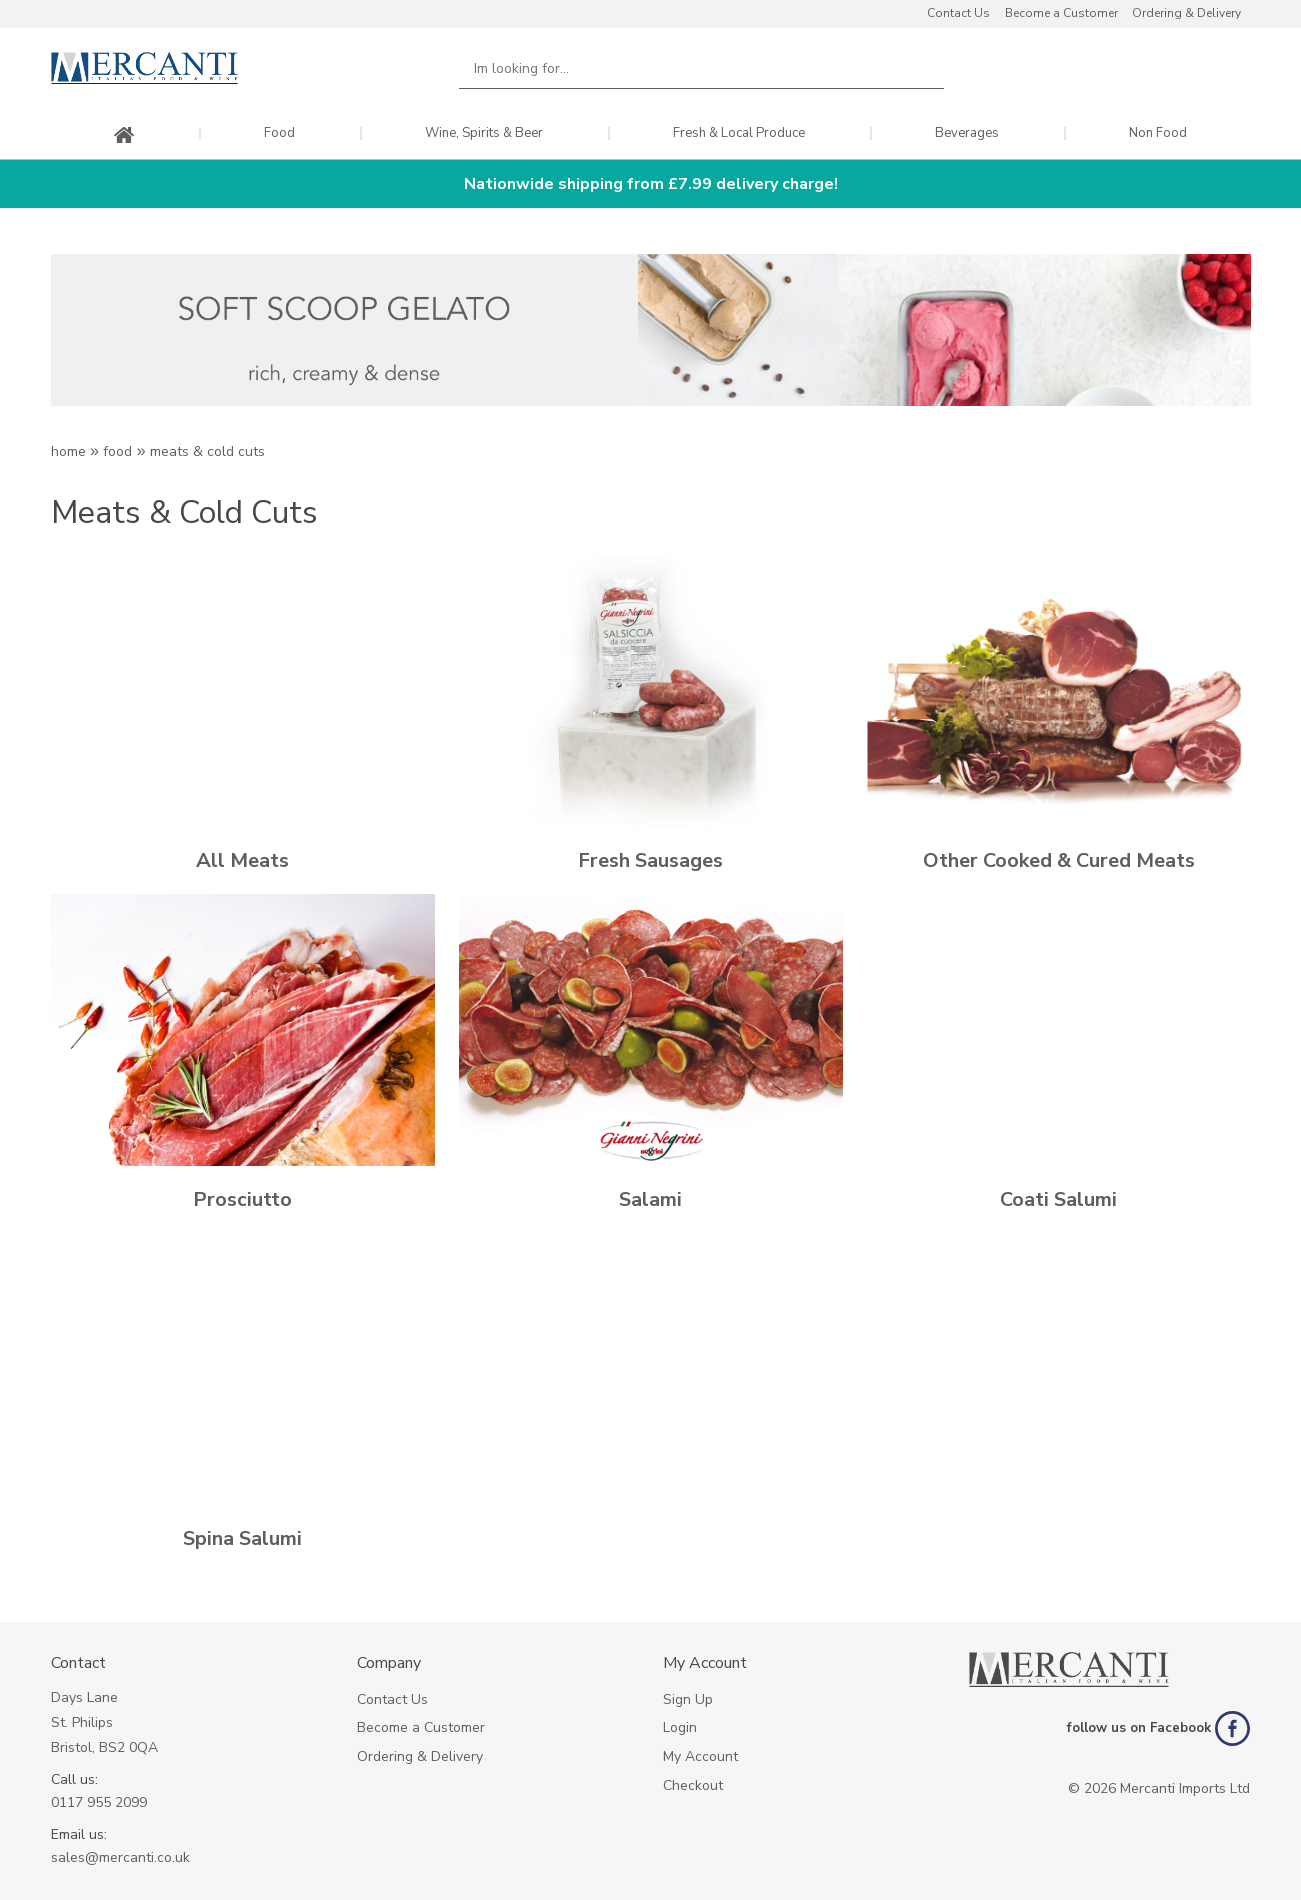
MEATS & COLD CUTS (207, 451)
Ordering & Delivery (1186, 13)
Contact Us (958, 13)
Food (279, 133)
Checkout (693, 1785)
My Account (700, 1756)
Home (68, 451)
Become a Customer (1061, 13)
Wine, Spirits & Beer (484, 133)
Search (918, 68)
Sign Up (688, 1699)
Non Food (1158, 133)
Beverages (967, 133)
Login (680, 1727)
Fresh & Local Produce (739, 133)
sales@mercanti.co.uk (120, 1857)
